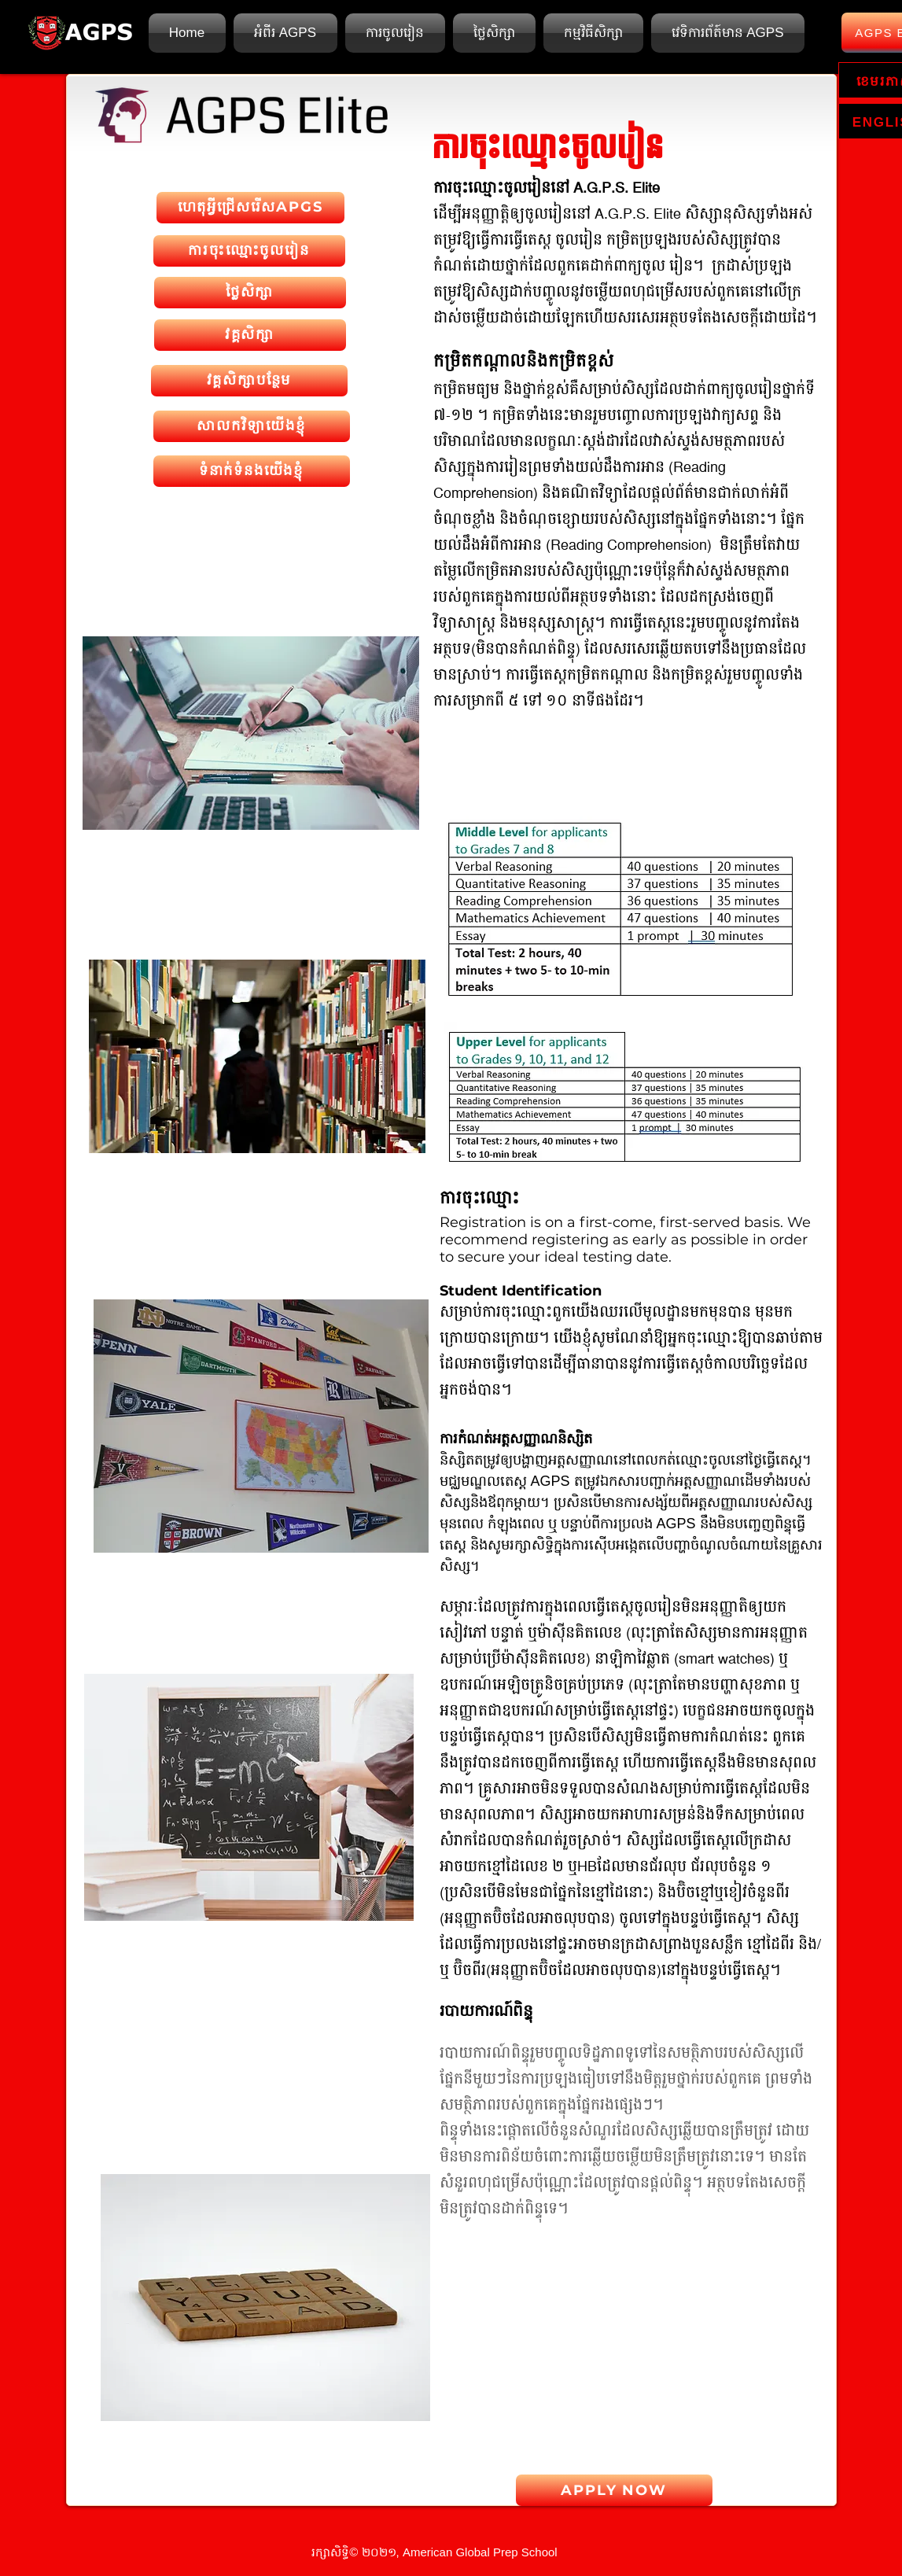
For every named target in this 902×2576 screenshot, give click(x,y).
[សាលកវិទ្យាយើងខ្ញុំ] (251, 426)
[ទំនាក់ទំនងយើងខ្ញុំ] (251, 471)
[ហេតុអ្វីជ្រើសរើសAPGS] (250, 207)
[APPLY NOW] (614, 2490)
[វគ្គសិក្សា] (250, 335)
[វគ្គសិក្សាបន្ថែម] (249, 380)
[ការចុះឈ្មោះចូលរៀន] (249, 251)
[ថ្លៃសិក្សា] (250, 292)
